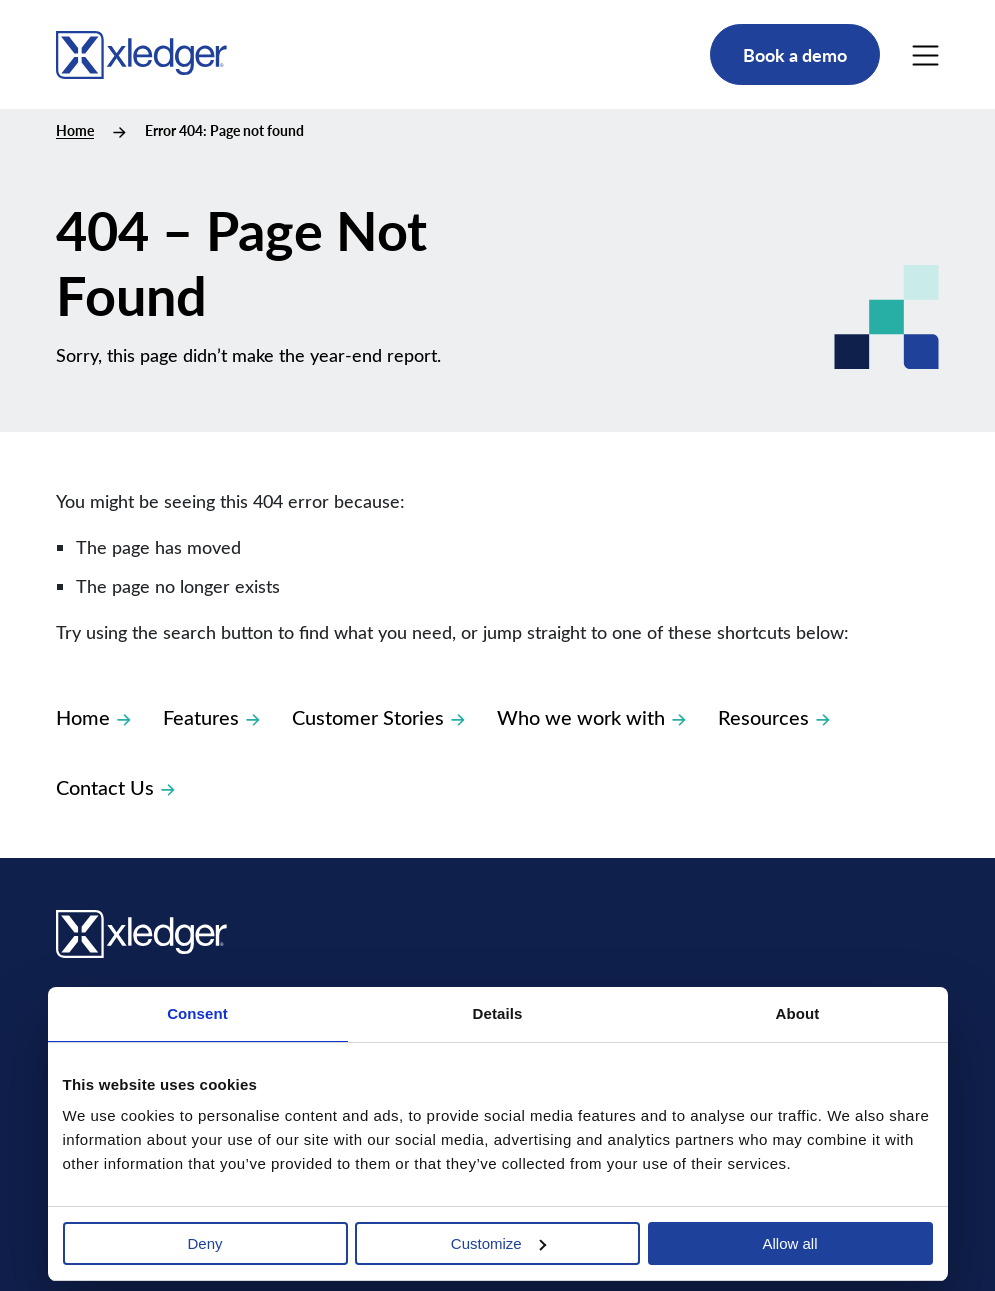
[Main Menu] (925, 55)
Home (75, 130)
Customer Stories (378, 716)
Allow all (789, 1243)
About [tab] (798, 1013)
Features (211, 716)
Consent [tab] (197, 1013)
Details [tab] (498, 1013)
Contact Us (115, 786)
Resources (774, 716)
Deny (204, 1243)
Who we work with (591, 716)
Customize (498, 1243)
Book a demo (795, 54)
